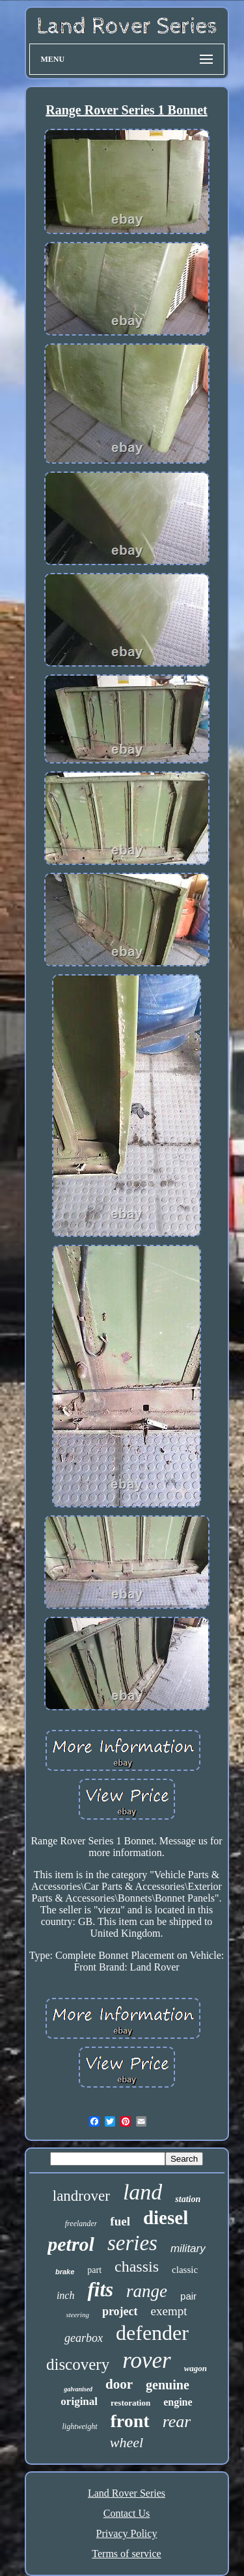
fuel (120, 2221)
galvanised (78, 2389)
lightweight (80, 2426)
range (146, 2291)
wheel (126, 2442)
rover (146, 2360)
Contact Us (126, 2513)
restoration (130, 2403)
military (188, 2248)
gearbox (83, 2337)
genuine (167, 2385)
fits (100, 2289)
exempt (169, 2311)
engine (177, 2402)
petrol (70, 2244)
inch (66, 2295)
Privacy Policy (126, 2533)
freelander (81, 2223)
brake (64, 2272)
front (130, 2421)
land (142, 2192)
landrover (81, 2196)
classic (185, 2269)
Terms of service (126, 2553)
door (119, 2384)
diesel (165, 2217)
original (79, 2401)
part (94, 2270)
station (187, 2199)
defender (152, 2332)
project (120, 2311)
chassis (137, 2266)
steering (77, 2314)
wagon (195, 2368)
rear (177, 2421)
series (132, 2243)
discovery (77, 2364)
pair (188, 2296)
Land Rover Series (126, 2493)
